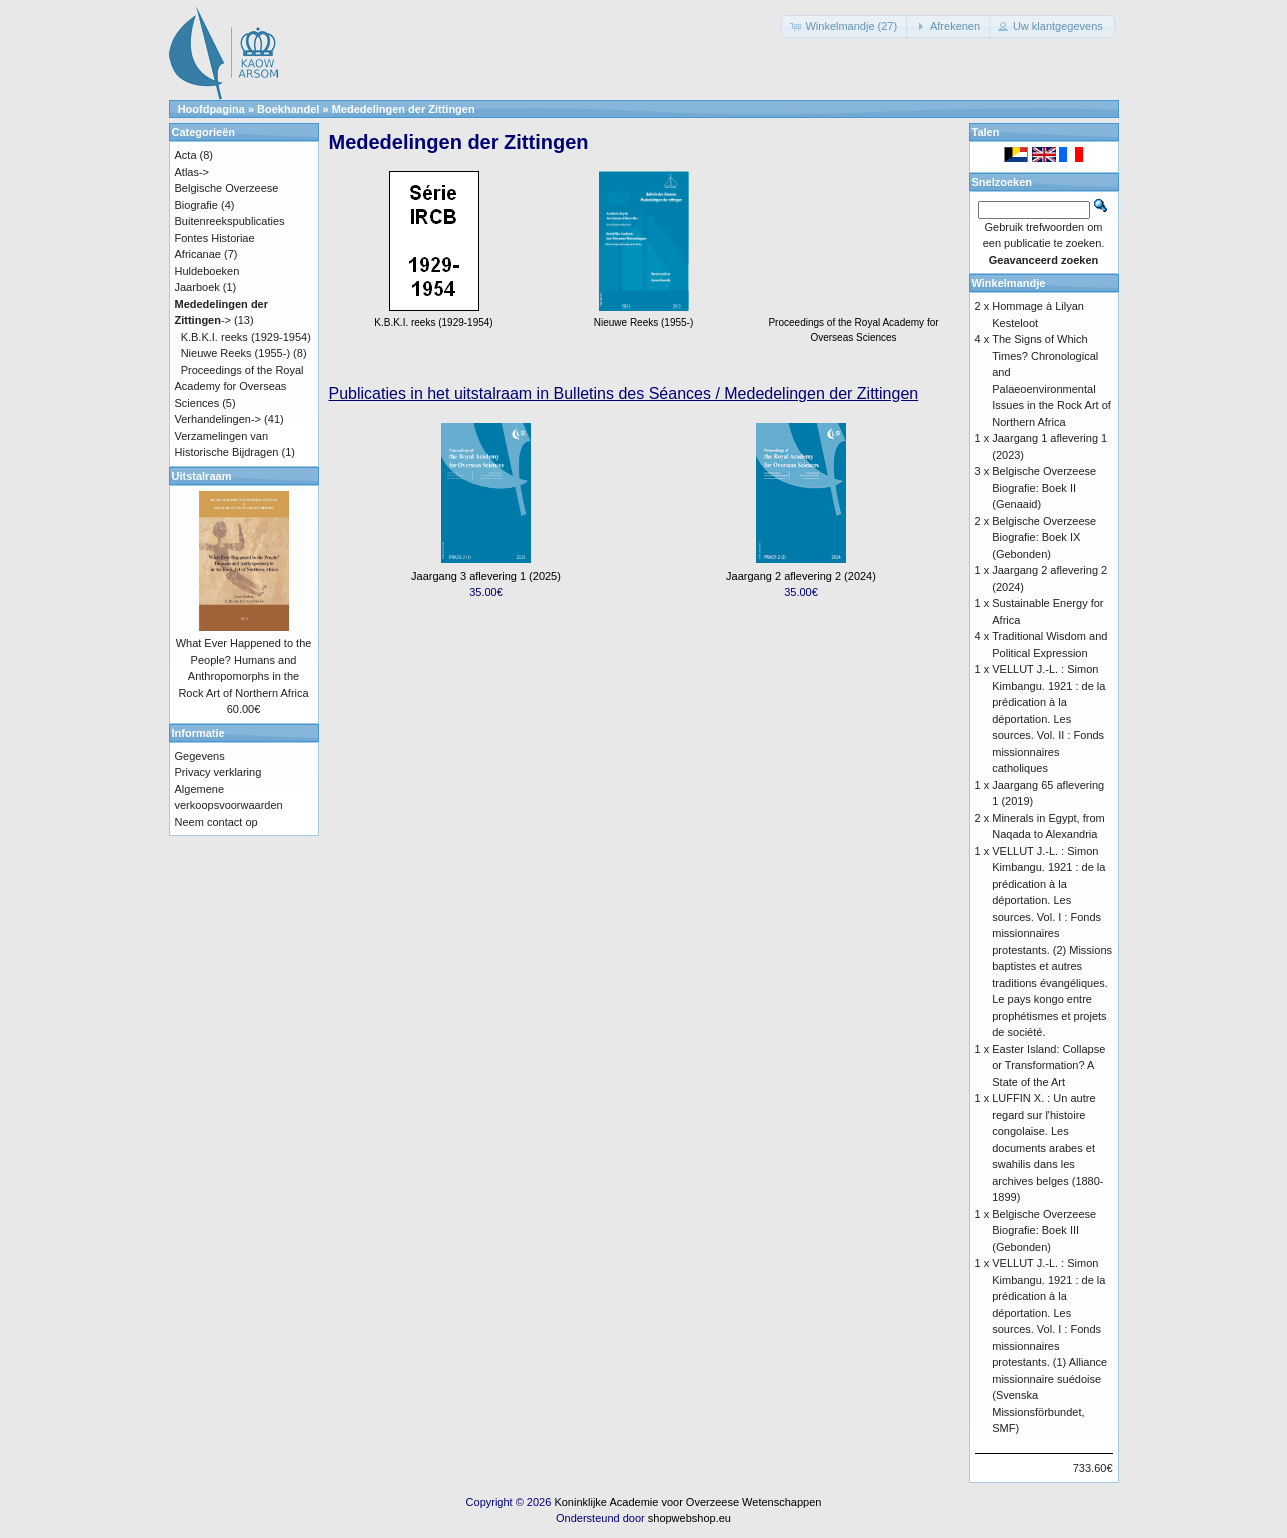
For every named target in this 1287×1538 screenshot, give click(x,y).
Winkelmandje (1009, 283)
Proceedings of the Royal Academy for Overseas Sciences (853, 322)
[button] (845, 26)
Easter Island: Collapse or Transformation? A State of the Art (1048, 1065)
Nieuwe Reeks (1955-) (235, 353)
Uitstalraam (202, 476)
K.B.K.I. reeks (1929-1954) (246, 337)
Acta (186, 155)
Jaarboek (197, 287)
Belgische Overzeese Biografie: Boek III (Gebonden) (1044, 1230)
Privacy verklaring (218, 772)
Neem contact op (216, 822)
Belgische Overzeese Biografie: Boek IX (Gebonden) (1044, 537)
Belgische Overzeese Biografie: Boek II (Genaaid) (1044, 487)
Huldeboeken (207, 271)
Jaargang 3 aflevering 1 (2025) (486, 576)
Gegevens (200, 756)
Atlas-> (192, 172)
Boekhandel (288, 109)
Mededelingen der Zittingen (403, 109)
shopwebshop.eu (689, 1518)
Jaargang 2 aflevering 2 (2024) (801, 576)
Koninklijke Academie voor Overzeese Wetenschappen (687, 1502)
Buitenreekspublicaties (230, 221)
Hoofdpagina (211, 109)
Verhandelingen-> (218, 419)
